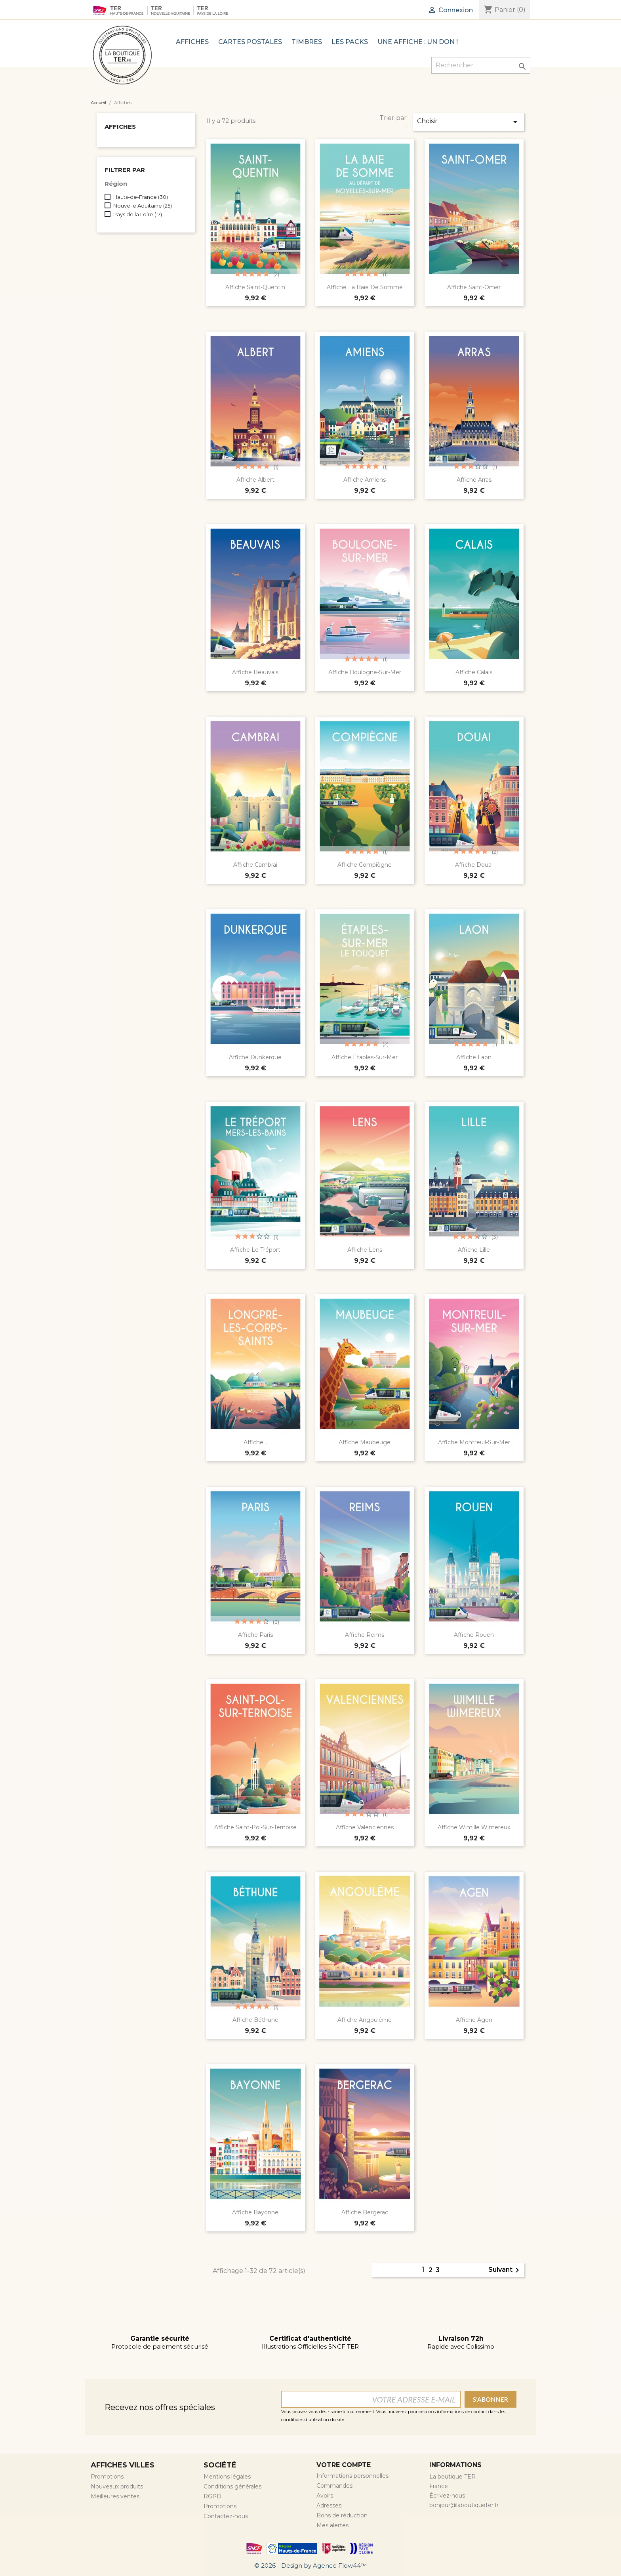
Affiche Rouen (474, 1634)
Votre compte (343, 2465)
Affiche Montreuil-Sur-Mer (474, 1442)
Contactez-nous (226, 2516)
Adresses (328, 2505)
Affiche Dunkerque (255, 1057)
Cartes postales (250, 42)
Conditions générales (232, 2486)
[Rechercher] (480, 65)
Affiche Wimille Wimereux (474, 1827)
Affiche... (255, 1442)
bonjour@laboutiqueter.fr (464, 2505)
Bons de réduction (342, 2515)
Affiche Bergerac (364, 2212)
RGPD (212, 2496)
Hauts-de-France (140, 197)
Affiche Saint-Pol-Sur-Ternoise (255, 1827)
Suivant (505, 2270)
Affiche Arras (474, 479)
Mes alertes (332, 2525)
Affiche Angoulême (364, 2019)
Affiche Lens (364, 1249)
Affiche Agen (474, 2019)
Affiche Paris (255, 1634)
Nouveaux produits (117, 2486)
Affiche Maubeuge (365, 1442)
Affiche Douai (474, 864)
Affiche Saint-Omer (474, 287)
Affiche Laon (473, 1057)
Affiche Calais (473, 672)
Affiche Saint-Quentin (255, 287)
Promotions (107, 2476)
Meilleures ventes (115, 2496)
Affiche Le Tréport (255, 1249)
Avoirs (324, 2495)
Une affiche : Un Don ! (417, 42)
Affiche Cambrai (255, 864)
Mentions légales (227, 2476)
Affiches (192, 42)
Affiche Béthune (255, 2019)
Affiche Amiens (364, 479)
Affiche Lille (474, 1249)
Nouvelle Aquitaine (142, 205)
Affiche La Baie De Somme (365, 287)
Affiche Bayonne (255, 2212)
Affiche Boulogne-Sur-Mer (364, 672)
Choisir (468, 122)
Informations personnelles (352, 2475)
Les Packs (349, 42)
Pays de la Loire (137, 214)
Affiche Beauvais (255, 672)
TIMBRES (306, 42)
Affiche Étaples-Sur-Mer (364, 1057)
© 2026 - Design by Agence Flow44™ (310, 2565)
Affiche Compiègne (364, 864)
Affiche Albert (255, 479)
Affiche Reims (364, 1634)
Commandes (334, 2485)
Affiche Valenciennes (365, 1827)
